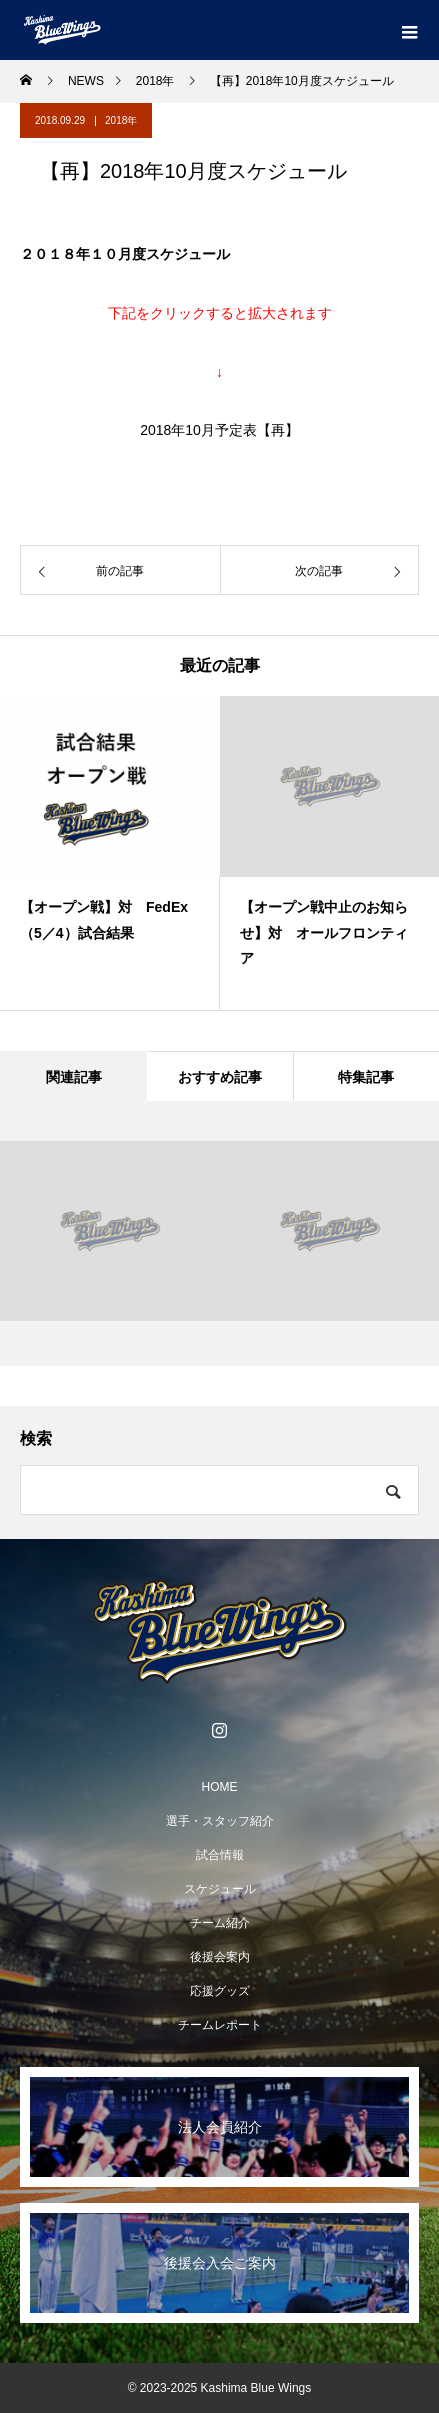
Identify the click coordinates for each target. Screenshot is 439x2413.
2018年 (121, 120)
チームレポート (220, 2025)
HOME (220, 1787)
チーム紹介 (220, 1923)
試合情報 (220, 1855)
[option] (110, 853)
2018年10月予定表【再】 (219, 430)
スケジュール (220, 1889)
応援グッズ (220, 1991)
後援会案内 (220, 1957)
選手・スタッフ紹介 (220, 1821)
